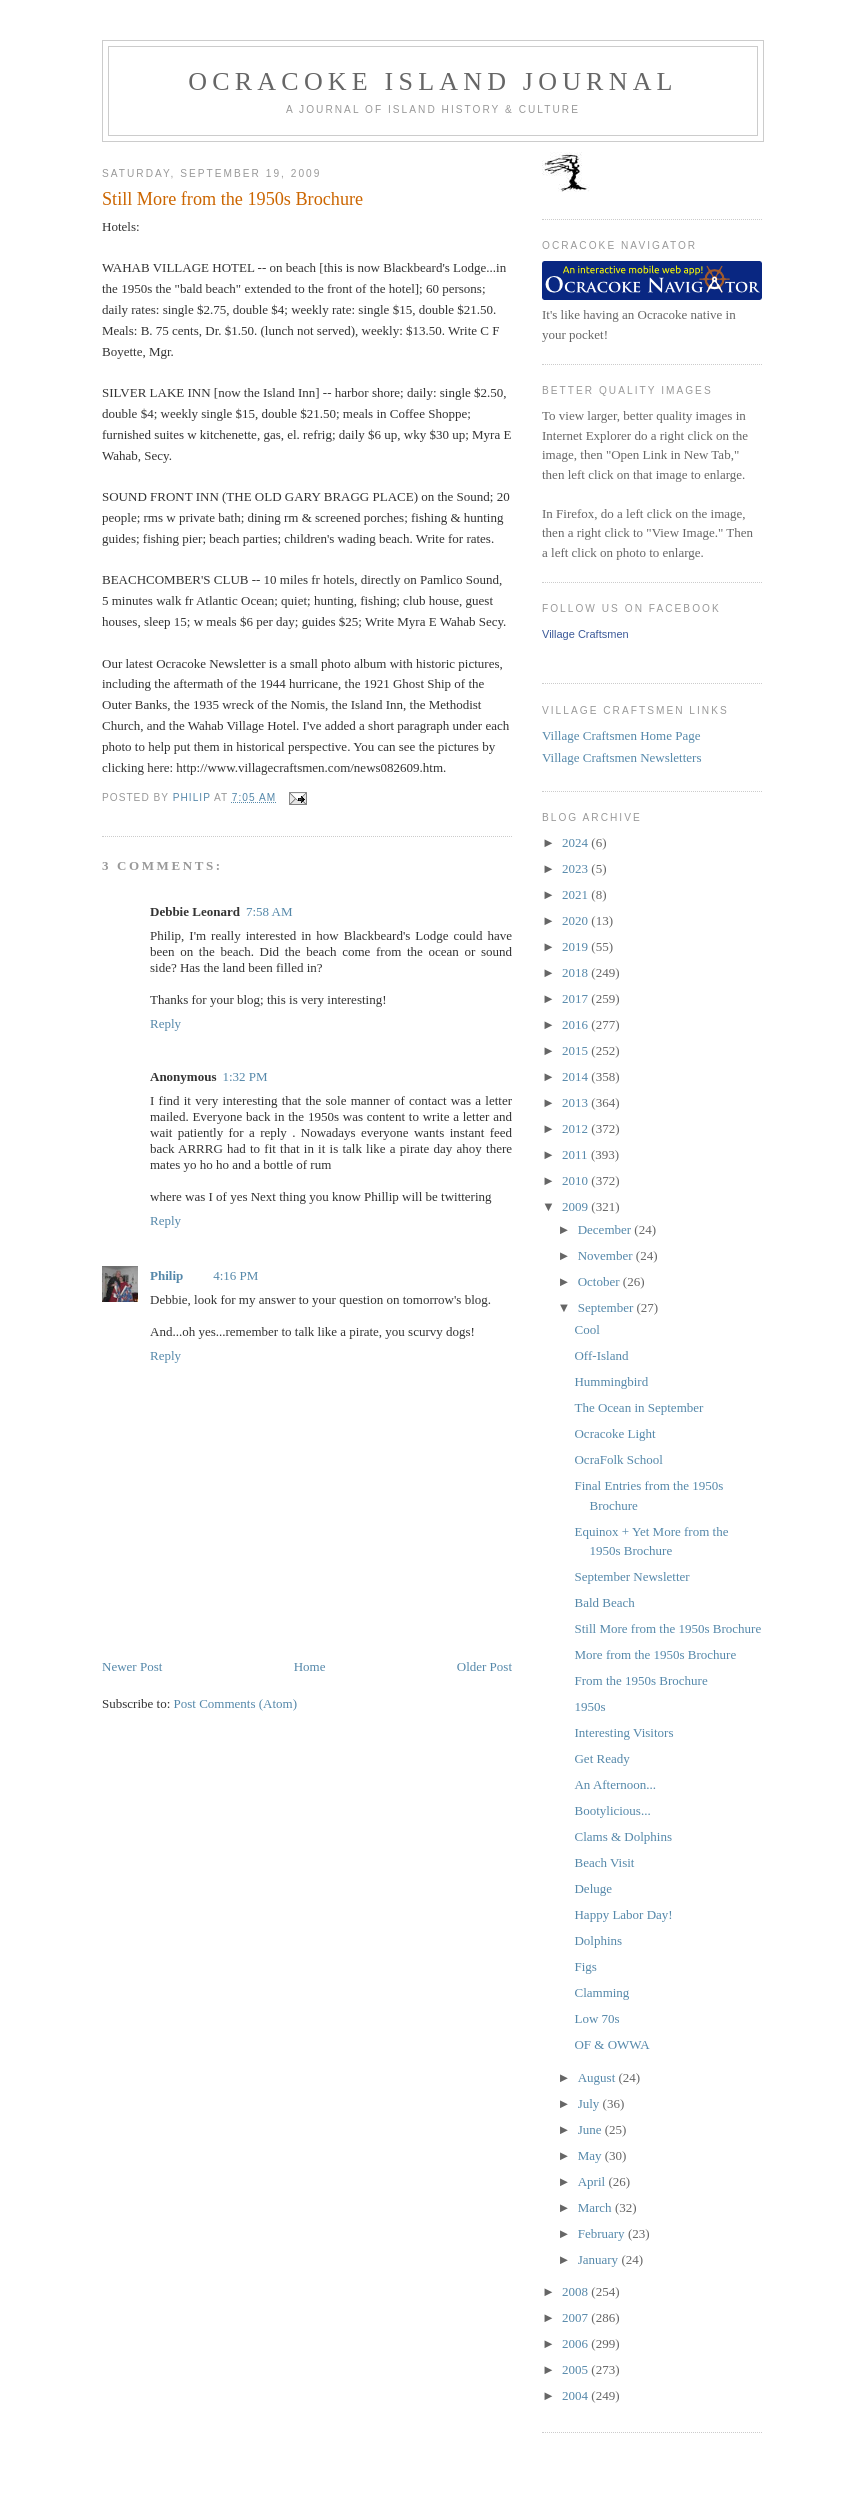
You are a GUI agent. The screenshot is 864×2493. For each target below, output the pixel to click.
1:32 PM (244, 1076)
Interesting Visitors (623, 1732)
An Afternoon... (615, 1784)
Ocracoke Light (614, 1433)
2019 (576, 946)
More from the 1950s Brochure (655, 1654)
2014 (576, 1076)
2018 (576, 972)
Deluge (593, 1888)
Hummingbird (611, 1381)
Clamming (601, 1992)
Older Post (484, 1666)
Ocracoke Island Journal (432, 81)
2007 (576, 2317)
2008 (576, 2291)
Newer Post (132, 1666)
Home (310, 1666)
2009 (576, 1206)
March (596, 2207)
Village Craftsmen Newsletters (622, 757)
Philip (166, 1275)
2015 (576, 1050)
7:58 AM (269, 911)
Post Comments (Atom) (236, 1703)
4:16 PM (235, 1275)
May (591, 2155)
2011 (576, 1154)
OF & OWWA (611, 2044)
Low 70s (596, 2018)
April (593, 2181)
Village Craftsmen (585, 634)
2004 (576, 2395)
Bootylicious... (612, 1810)
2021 (576, 894)
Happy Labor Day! (623, 1914)
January (600, 2259)
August (598, 2077)
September (607, 1307)
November (607, 1255)
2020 (576, 920)
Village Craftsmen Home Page (621, 735)
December (606, 1229)
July (590, 2103)
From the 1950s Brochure (640, 1680)
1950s (589, 1706)
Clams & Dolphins (623, 1836)
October (600, 1281)
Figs (585, 1966)
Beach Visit (604, 1862)
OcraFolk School (618, 1459)
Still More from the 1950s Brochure (667, 1628)
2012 (576, 1128)
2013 (576, 1102)
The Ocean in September (638, 1407)
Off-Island (601, 1355)
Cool (586, 1329)
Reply (165, 1023)
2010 (576, 1180)
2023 (576, 868)
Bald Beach (604, 1602)
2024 (576, 842)
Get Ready (601, 1758)
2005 (576, 2369)
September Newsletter (631, 1576)
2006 (576, 2343)
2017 (576, 998)
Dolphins (598, 1940)
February (603, 2233)
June (591, 2129)
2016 (576, 1024)
